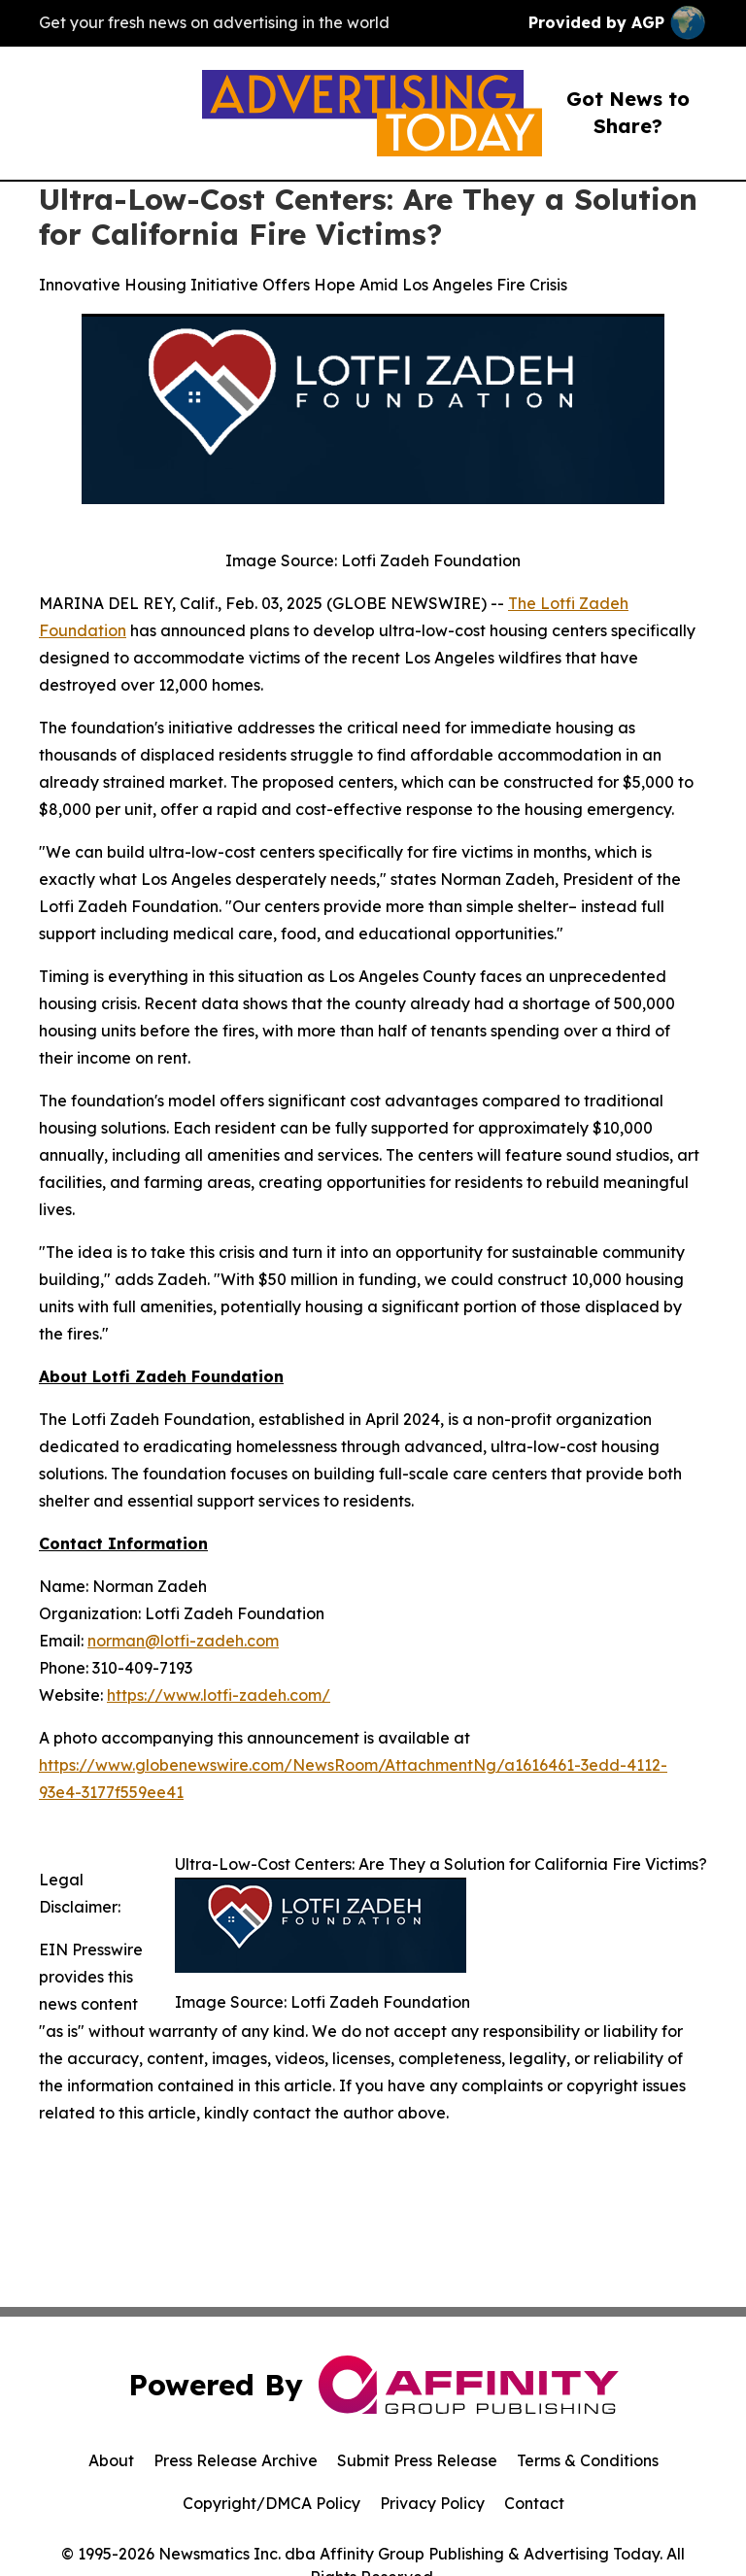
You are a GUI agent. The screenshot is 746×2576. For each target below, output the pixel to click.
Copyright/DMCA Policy (271, 2503)
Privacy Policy (432, 2503)
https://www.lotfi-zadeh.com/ (218, 1695)
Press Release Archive (235, 2460)
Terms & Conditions (588, 2460)
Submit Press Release (417, 2460)
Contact (534, 2503)
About (111, 2460)
